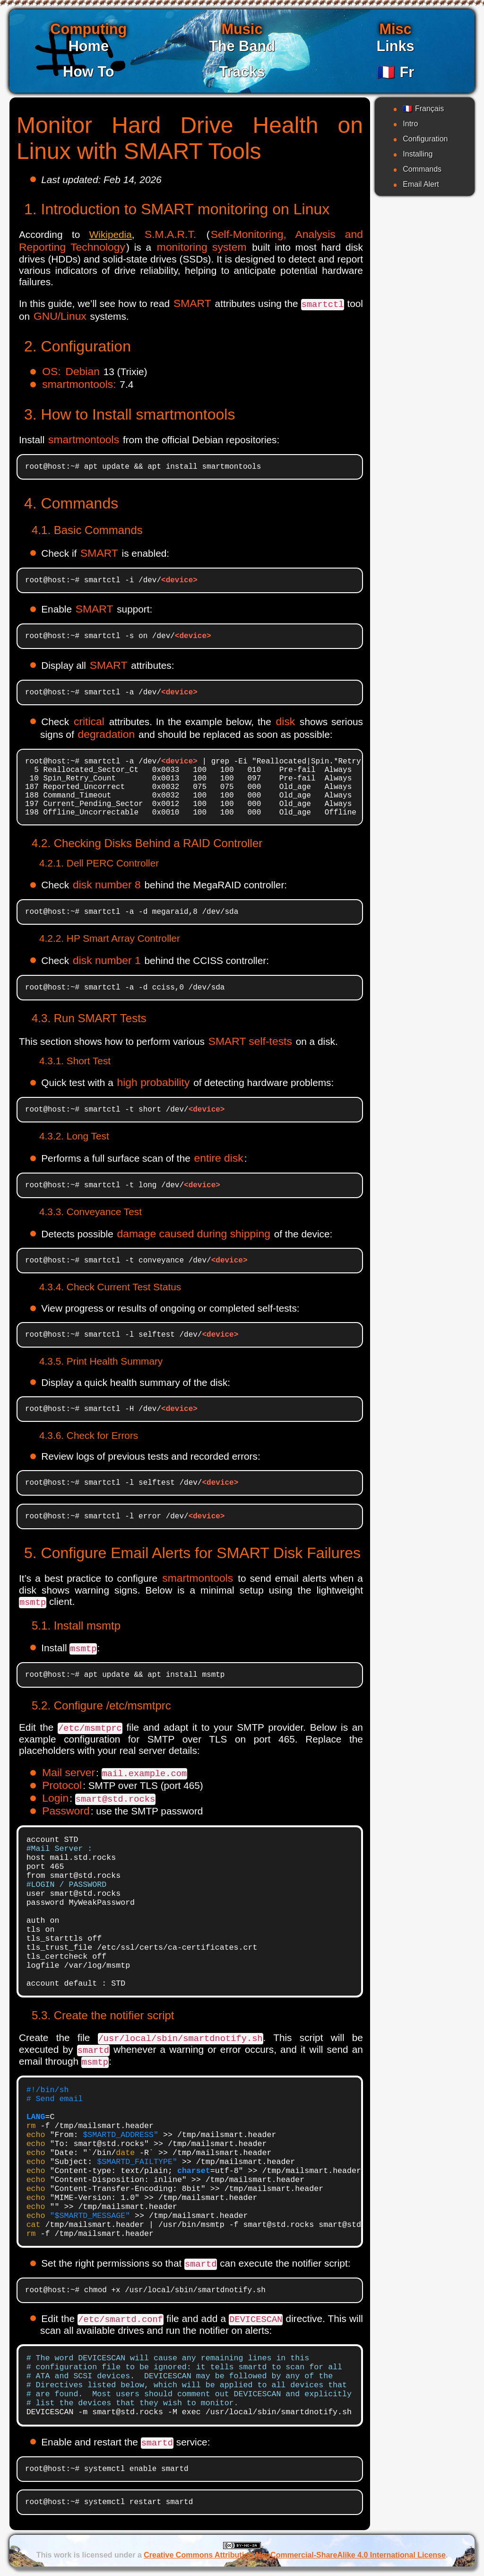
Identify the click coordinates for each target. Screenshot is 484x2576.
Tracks (242, 71)
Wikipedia (110, 234)
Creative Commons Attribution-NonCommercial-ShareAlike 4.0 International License (295, 2555)
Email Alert (421, 184)
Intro (410, 124)
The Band (242, 46)
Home (89, 46)
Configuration (425, 139)
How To (88, 71)
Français (423, 109)
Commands (422, 169)
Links (395, 46)
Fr (395, 72)
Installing (417, 154)
